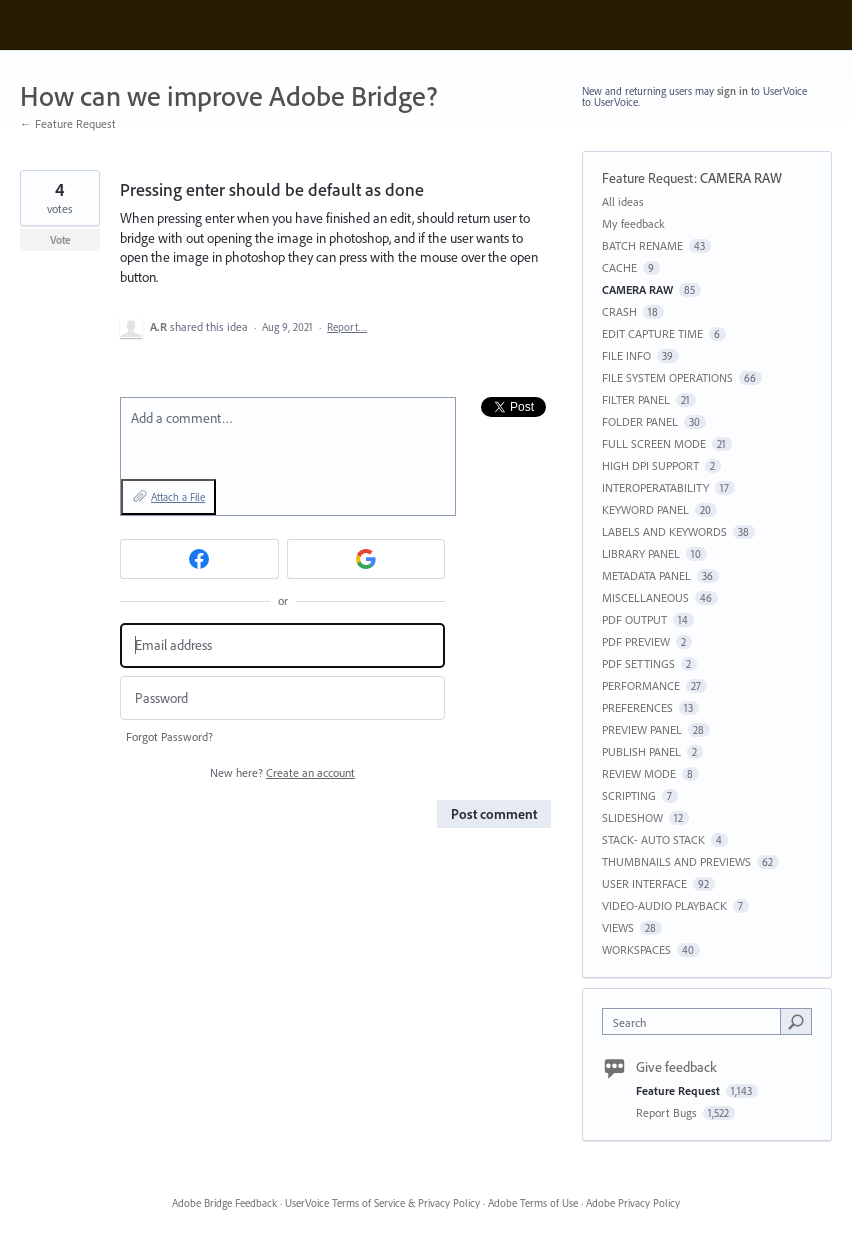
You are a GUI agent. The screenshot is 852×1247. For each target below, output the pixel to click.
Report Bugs (668, 1112)
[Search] (796, 1021)
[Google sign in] (366, 559)
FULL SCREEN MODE (654, 443)
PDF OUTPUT (634, 619)
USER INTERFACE (644, 883)
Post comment (494, 814)
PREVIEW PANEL (642, 729)
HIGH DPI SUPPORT (650, 465)
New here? (282, 772)
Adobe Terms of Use (533, 1203)
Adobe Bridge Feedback (224, 1203)
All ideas (623, 201)
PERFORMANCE (641, 685)
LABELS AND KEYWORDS (664, 531)
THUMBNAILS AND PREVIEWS (676, 861)
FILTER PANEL (636, 399)
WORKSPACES (636, 949)
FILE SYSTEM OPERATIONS (667, 377)
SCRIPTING (629, 795)
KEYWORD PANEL (645, 509)
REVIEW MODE (639, 773)
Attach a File (178, 497)
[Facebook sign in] (199, 559)
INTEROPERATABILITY (655, 487)
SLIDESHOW (632, 817)
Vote (60, 240)
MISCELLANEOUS (645, 597)
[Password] (282, 698)
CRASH (619, 311)
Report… (347, 327)
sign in (732, 91)
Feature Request (648, 178)
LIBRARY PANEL (641, 553)
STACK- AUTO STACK (653, 839)
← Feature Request (68, 123)
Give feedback (676, 1067)
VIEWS (618, 927)
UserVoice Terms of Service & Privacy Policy (382, 1203)
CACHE (619, 267)
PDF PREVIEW (636, 641)
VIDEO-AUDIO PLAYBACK (664, 905)
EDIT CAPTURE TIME (652, 333)
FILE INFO (626, 355)
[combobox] (696, 1021)
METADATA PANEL (646, 575)
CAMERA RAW (741, 178)
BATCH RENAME (642, 245)
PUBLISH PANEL (641, 751)
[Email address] (282, 645)
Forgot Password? (169, 736)
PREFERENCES (637, 707)
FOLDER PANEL (640, 421)
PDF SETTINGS (638, 663)
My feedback (633, 223)
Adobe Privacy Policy (633, 1203)
